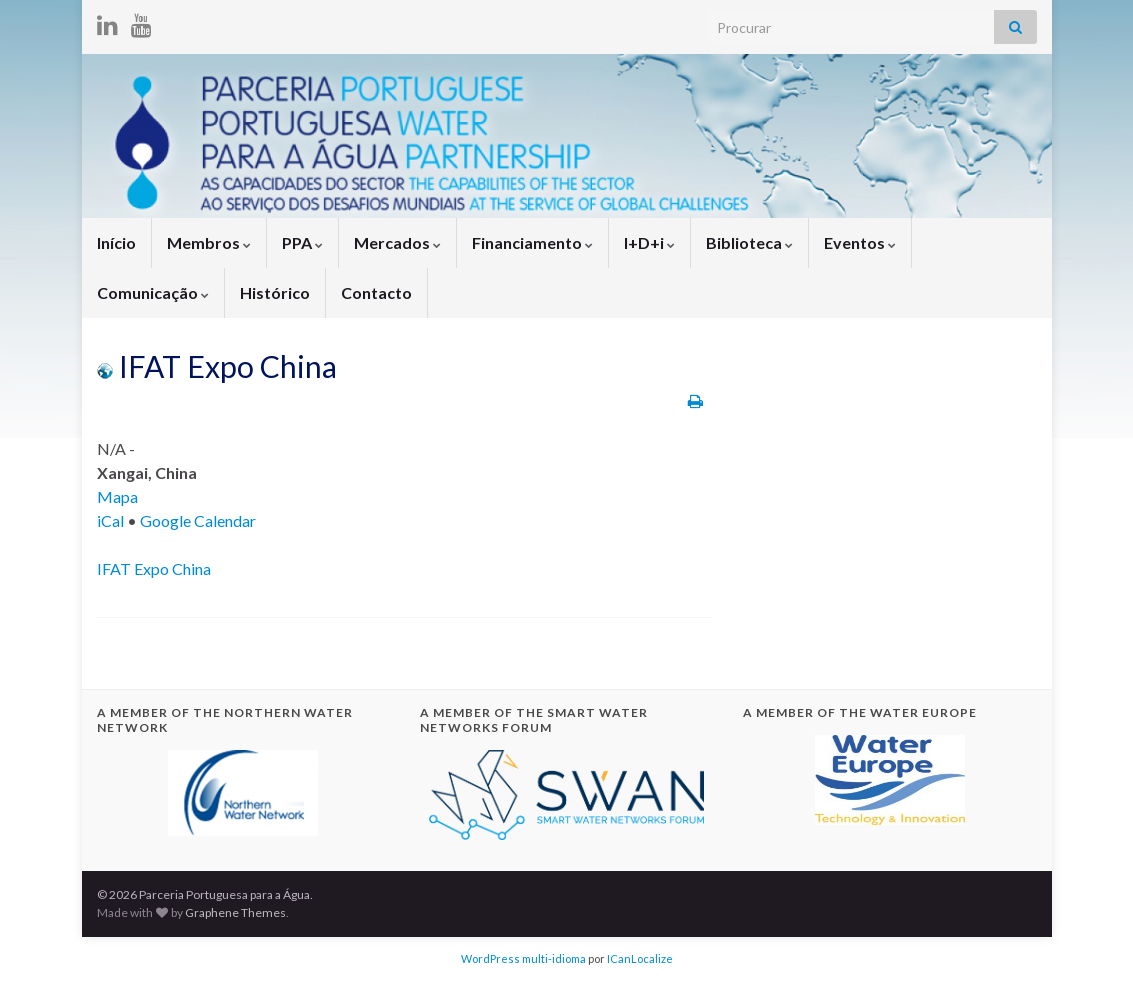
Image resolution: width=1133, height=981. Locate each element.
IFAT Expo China (154, 568)
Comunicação (153, 292)
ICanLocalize (640, 958)
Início (116, 242)
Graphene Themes (235, 912)
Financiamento (532, 242)
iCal (110, 520)
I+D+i (649, 242)
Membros (209, 242)
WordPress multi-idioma (523, 958)
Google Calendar (198, 520)
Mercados (397, 242)
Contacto (376, 292)
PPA (302, 242)
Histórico (275, 292)
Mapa (117, 496)
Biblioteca (749, 242)
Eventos (860, 242)
